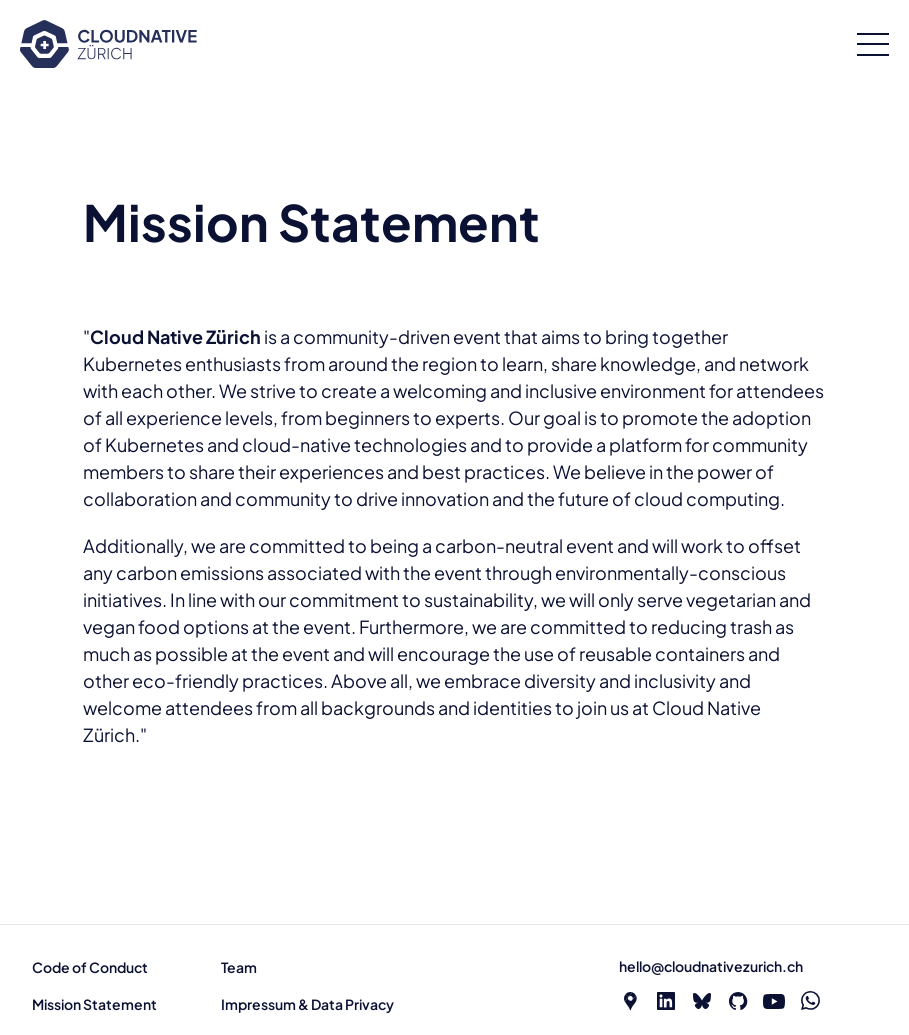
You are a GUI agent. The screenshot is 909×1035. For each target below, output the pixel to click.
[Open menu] (873, 44)
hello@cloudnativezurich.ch (711, 966)
